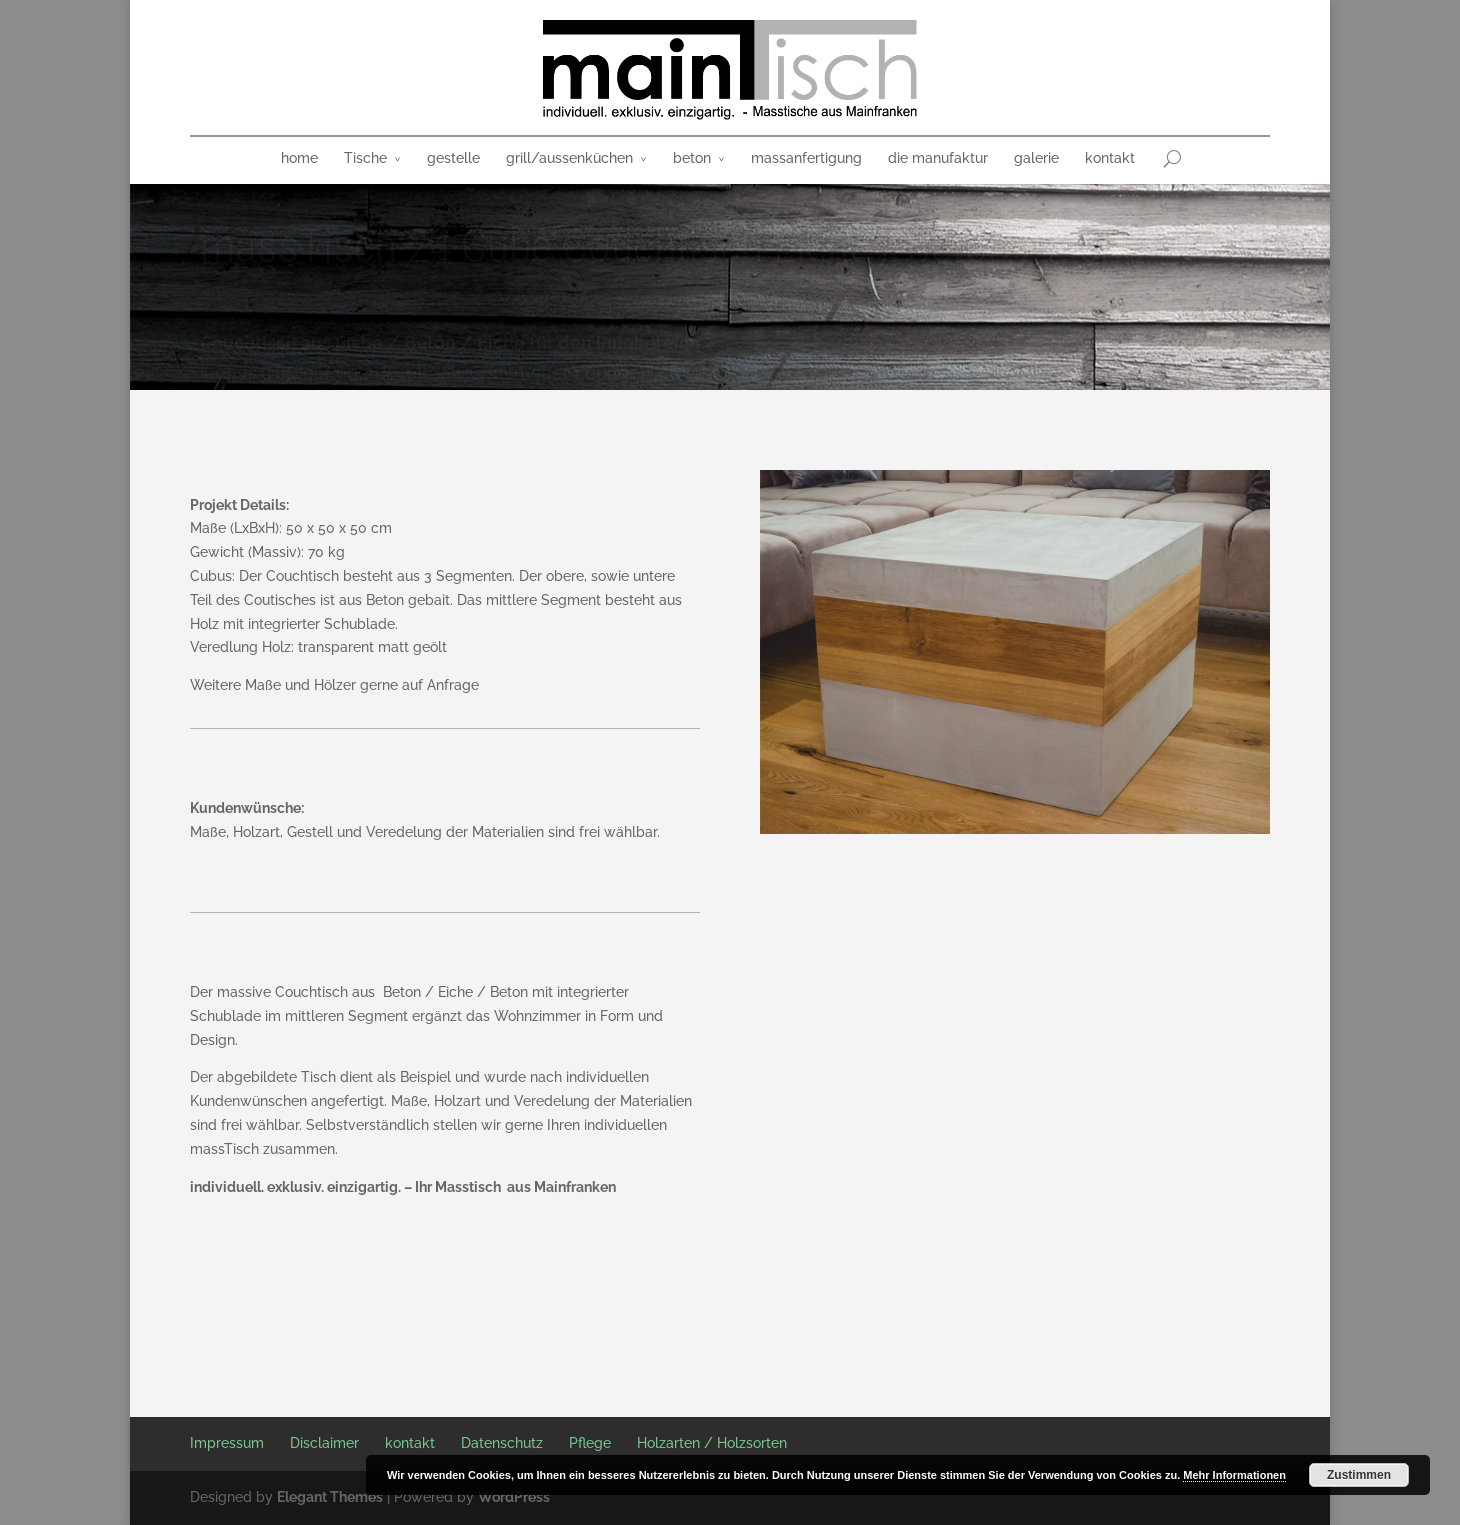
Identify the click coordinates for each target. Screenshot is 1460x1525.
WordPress (514, 1497)
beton (692, 158)
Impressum (227, 1443)
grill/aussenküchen (569, 158)
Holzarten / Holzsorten (712, 1443)
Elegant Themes (330, 1497)
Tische (365, 158)
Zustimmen (1359, 1475)
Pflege (590, 1443)
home (299, 158)
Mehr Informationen (1234, 1475)
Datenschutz (502, 1443)
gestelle (453, 158)
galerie (1036, 158)
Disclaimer (324, 1443)
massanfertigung (806, 158)
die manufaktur (938, 158)
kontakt (1110, 158)
